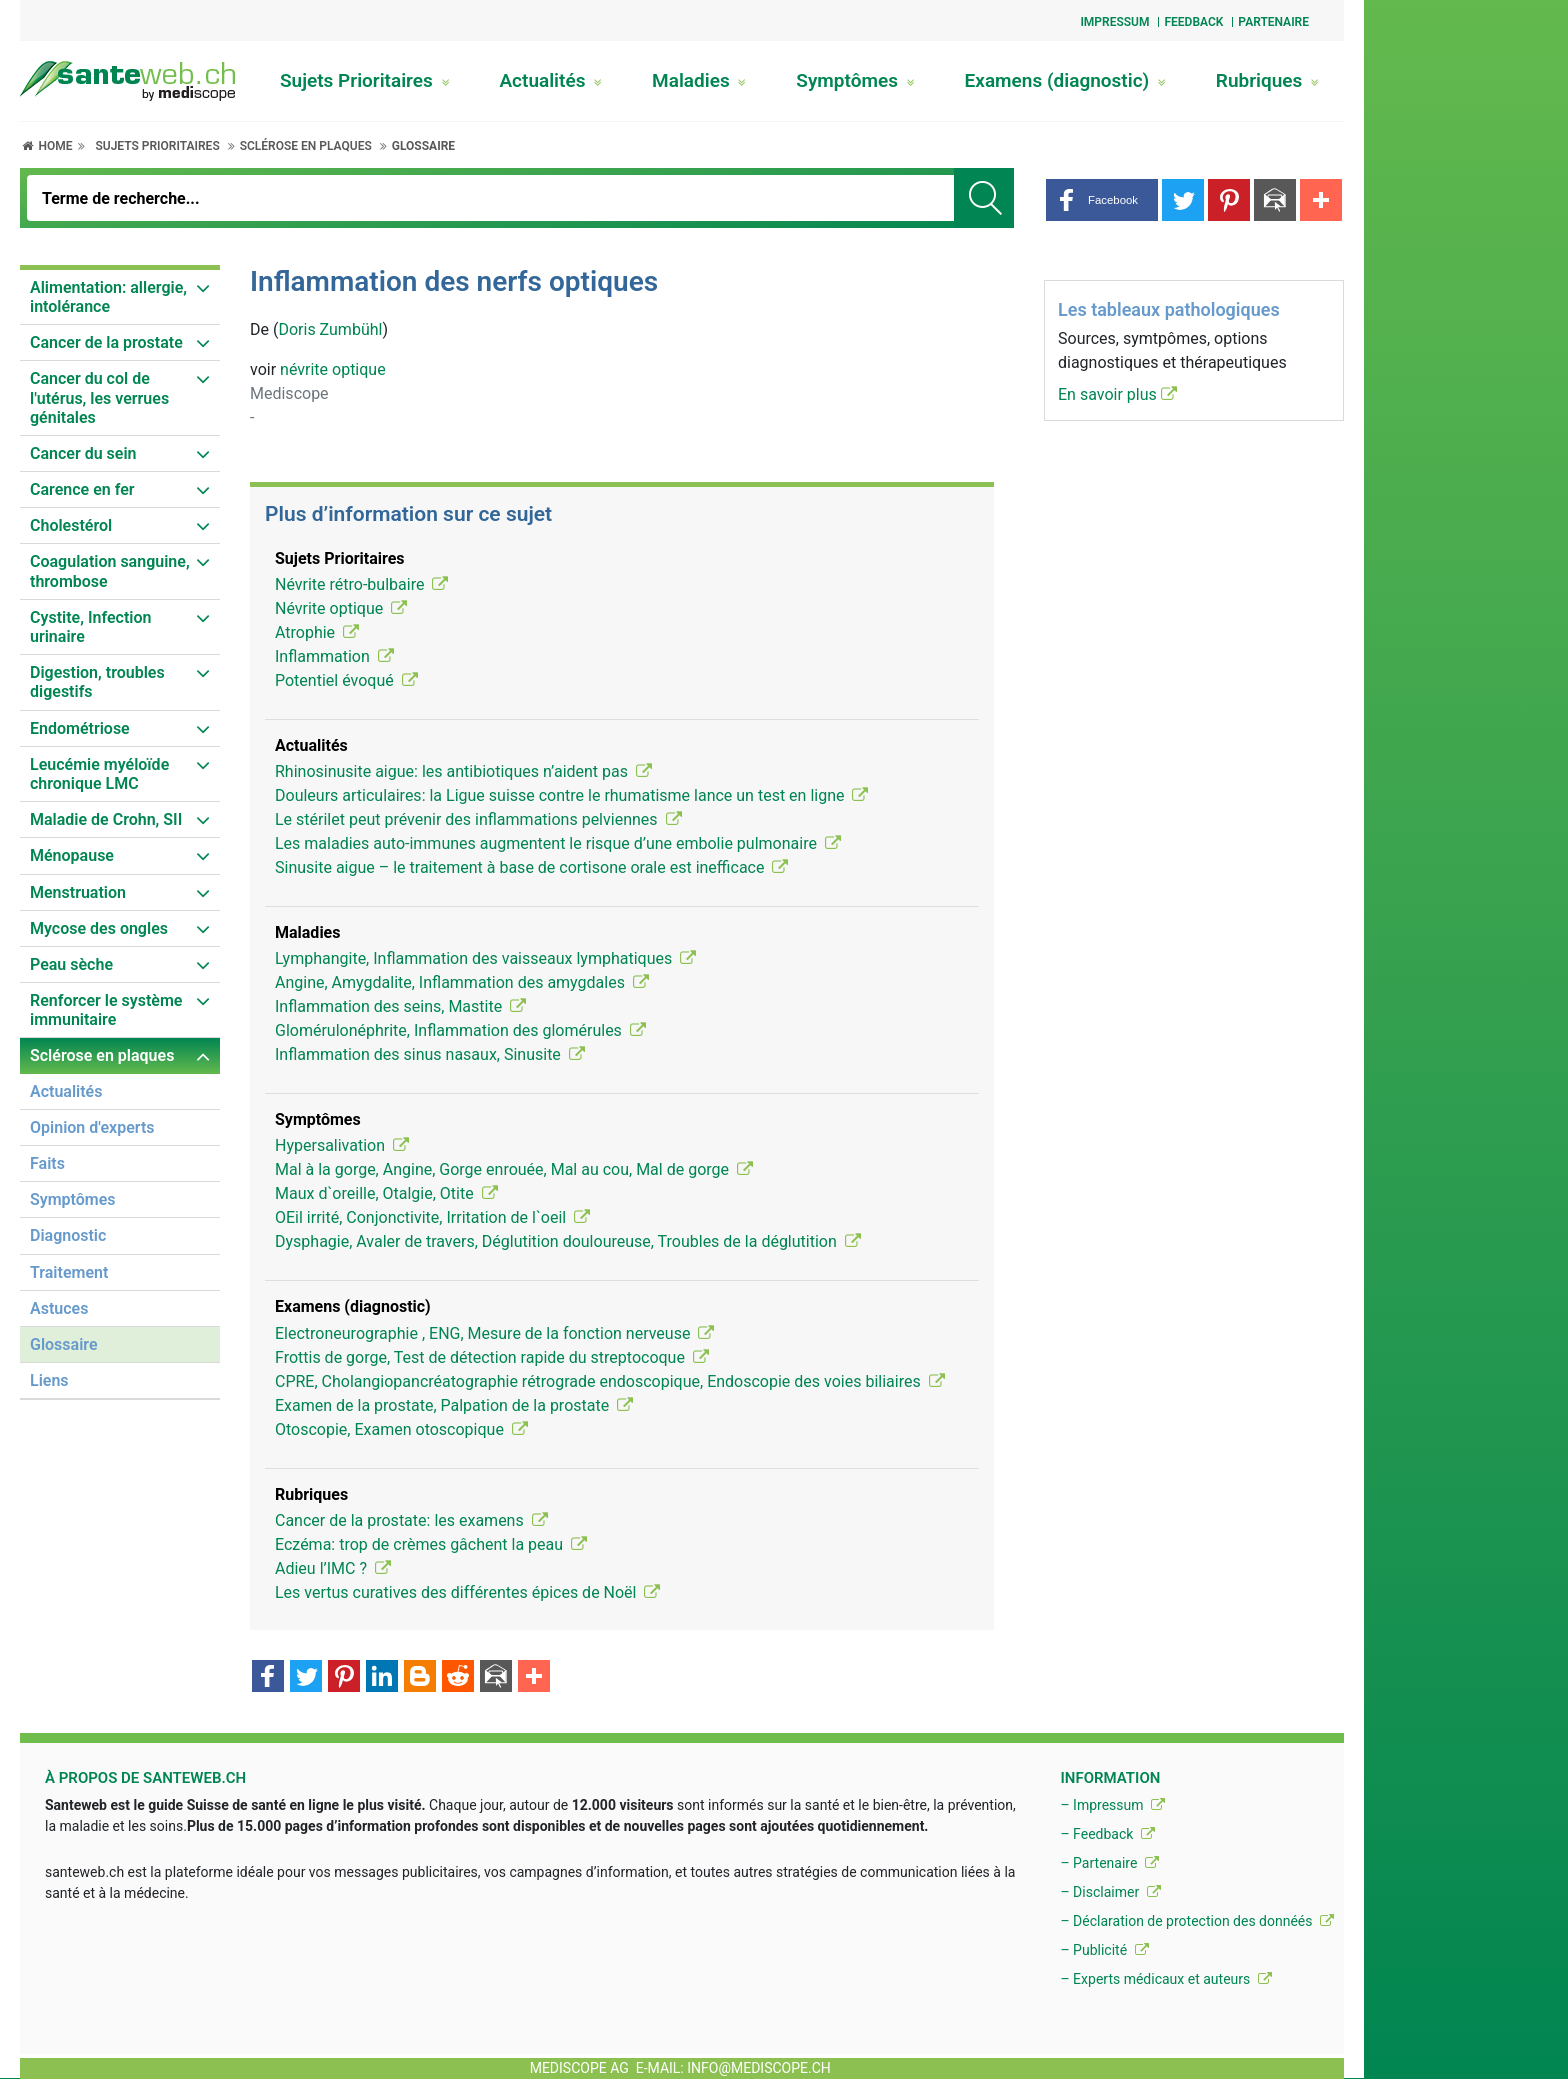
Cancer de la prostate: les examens (411, 1520)
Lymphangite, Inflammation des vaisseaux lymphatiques (485, 958)
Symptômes (855, 80)
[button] (1102, 200)
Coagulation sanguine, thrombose (110, 571)
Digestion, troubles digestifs (97, 682)
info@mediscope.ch (759, 2068)
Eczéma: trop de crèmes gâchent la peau (431, 1544)
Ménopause (72, 855)
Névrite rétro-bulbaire (361, 584)
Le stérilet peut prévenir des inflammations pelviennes (478, 819)
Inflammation (334, 656)
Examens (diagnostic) (1065, 80)
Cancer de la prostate (106, 342)
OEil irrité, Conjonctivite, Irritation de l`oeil (432, 1217)
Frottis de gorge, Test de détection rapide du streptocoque (492, 1357)
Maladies (699, 80)
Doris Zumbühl (330, 329)
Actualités (550, 80)
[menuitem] (120, 297)
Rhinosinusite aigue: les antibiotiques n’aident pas (463, 771)
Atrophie (317, 632)
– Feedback (1107, 1834)
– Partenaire (1109, 1863)
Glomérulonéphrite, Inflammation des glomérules (460, 1030)
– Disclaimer (1110, 1892)
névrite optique (333, 369)
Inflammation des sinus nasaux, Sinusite (430, 1054)
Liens (49, 1380)
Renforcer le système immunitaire (106, 1010)
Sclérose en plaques (306, 146)
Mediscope (289, 393)
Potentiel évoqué (346, 680)
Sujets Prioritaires (365, 80)
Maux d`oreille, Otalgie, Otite (386, 1193)
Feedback (1193, 22)
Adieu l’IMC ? (333, 1568)
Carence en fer (82, 489)
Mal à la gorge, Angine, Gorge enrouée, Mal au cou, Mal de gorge (514, 1169)
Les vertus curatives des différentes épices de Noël (467, 1592)
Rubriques (1267, 80)
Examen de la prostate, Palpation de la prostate (454, 1405)
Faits (47, 1163)
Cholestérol (71, 525)
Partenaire (1273, 22)
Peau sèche (71, 964)
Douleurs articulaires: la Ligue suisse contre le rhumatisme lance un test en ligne (571, 795)
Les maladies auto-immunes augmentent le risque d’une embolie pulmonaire (558, 843)
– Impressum (1112, 1805)
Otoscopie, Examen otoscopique (401, 1429)
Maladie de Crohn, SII (106, 819)
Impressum (1114, 22)
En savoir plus (1117, 394)
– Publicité (1104, 1950)
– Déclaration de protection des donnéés (1197, 1921)
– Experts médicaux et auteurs (1165, 1979)
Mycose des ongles (99, 928)
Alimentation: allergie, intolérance (108, 297)
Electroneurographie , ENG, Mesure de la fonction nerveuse (494, 1333)
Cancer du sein (83, 453)
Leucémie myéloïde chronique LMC (99, 774)
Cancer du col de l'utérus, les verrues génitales (99, 397)
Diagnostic (68, 1235)
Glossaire (423, 146)
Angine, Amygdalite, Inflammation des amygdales (462, 982)
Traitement (69, 1272)
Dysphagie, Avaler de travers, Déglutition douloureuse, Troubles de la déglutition (568, 1241)
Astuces (59, 1308)
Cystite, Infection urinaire (90, 627)
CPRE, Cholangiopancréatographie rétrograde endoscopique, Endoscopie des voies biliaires (610, 1381)
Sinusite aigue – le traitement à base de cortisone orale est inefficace (531, 867)
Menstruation (78, 892)
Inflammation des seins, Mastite (400, 1006)
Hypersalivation (342, 1145)
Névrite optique (341, 608)
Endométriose (80, 728)
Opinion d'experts (92, 1127)
